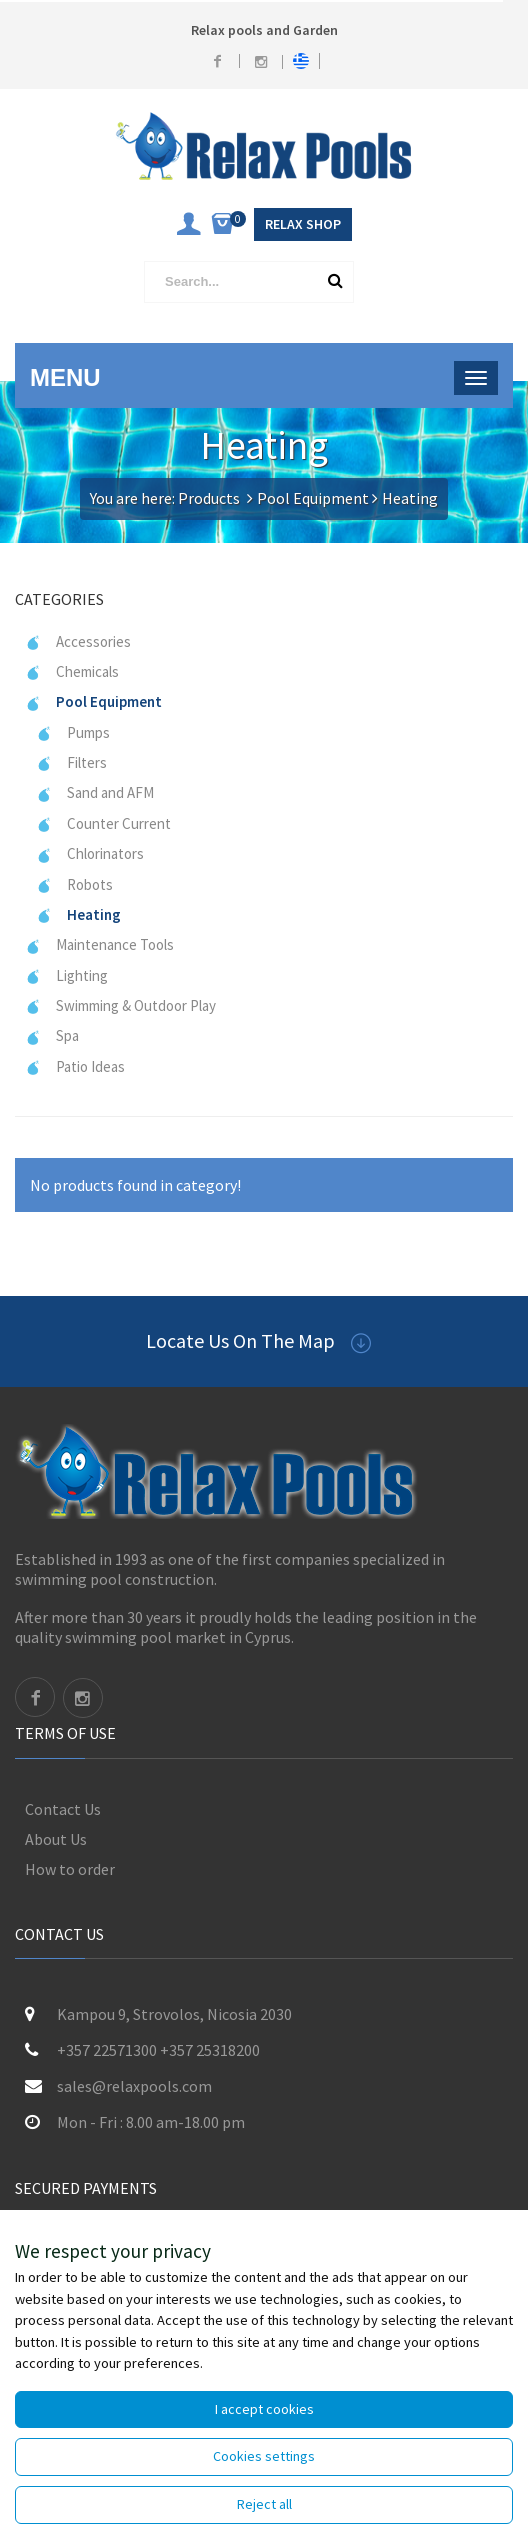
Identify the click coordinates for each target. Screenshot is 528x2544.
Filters (71, 762)
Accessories (78, 641)
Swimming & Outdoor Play (120, 1005)
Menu (65, 377)
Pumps (73, 732)
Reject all (264, 2504)
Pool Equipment (313, 498)
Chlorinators (90, 853)
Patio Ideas (75, 1066)
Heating (78, 914)
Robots (74, 884)
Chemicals (72, 671)
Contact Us (63, 1809)
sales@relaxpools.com (134, 2086)
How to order (70, 1869)
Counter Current (103, 823)
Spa (52, 1035)
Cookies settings (264, 2456)
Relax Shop (303, 224)
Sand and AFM (95, 792)
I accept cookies (264, 2409)
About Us (56, 1839)
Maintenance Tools (99, 944)
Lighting (66, 975)
